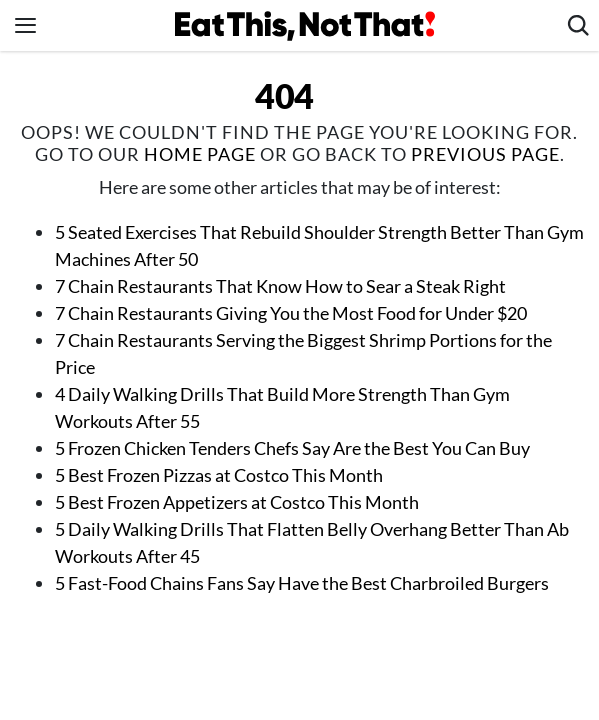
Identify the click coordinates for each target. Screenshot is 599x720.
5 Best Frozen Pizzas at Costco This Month (219, 475)
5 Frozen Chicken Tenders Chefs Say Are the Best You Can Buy (292, 448)
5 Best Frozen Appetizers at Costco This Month (237, 502)
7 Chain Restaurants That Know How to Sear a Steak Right (280, 286)
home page (200, 154)
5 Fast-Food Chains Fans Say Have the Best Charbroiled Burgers (302, 583)
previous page (485, 154)
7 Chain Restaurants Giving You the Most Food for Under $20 (291, 313)
